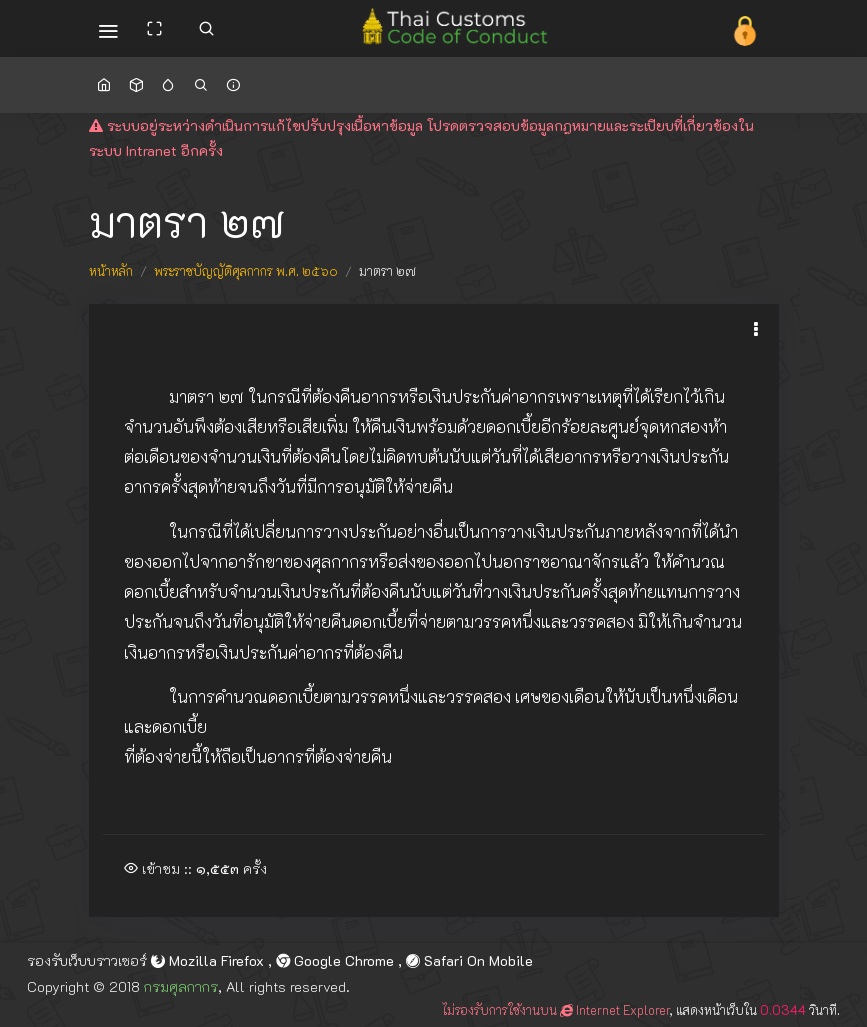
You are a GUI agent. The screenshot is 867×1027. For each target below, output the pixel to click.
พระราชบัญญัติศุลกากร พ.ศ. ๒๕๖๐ (246, 271)
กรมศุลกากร (181, 986)
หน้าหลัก (111, 271)
